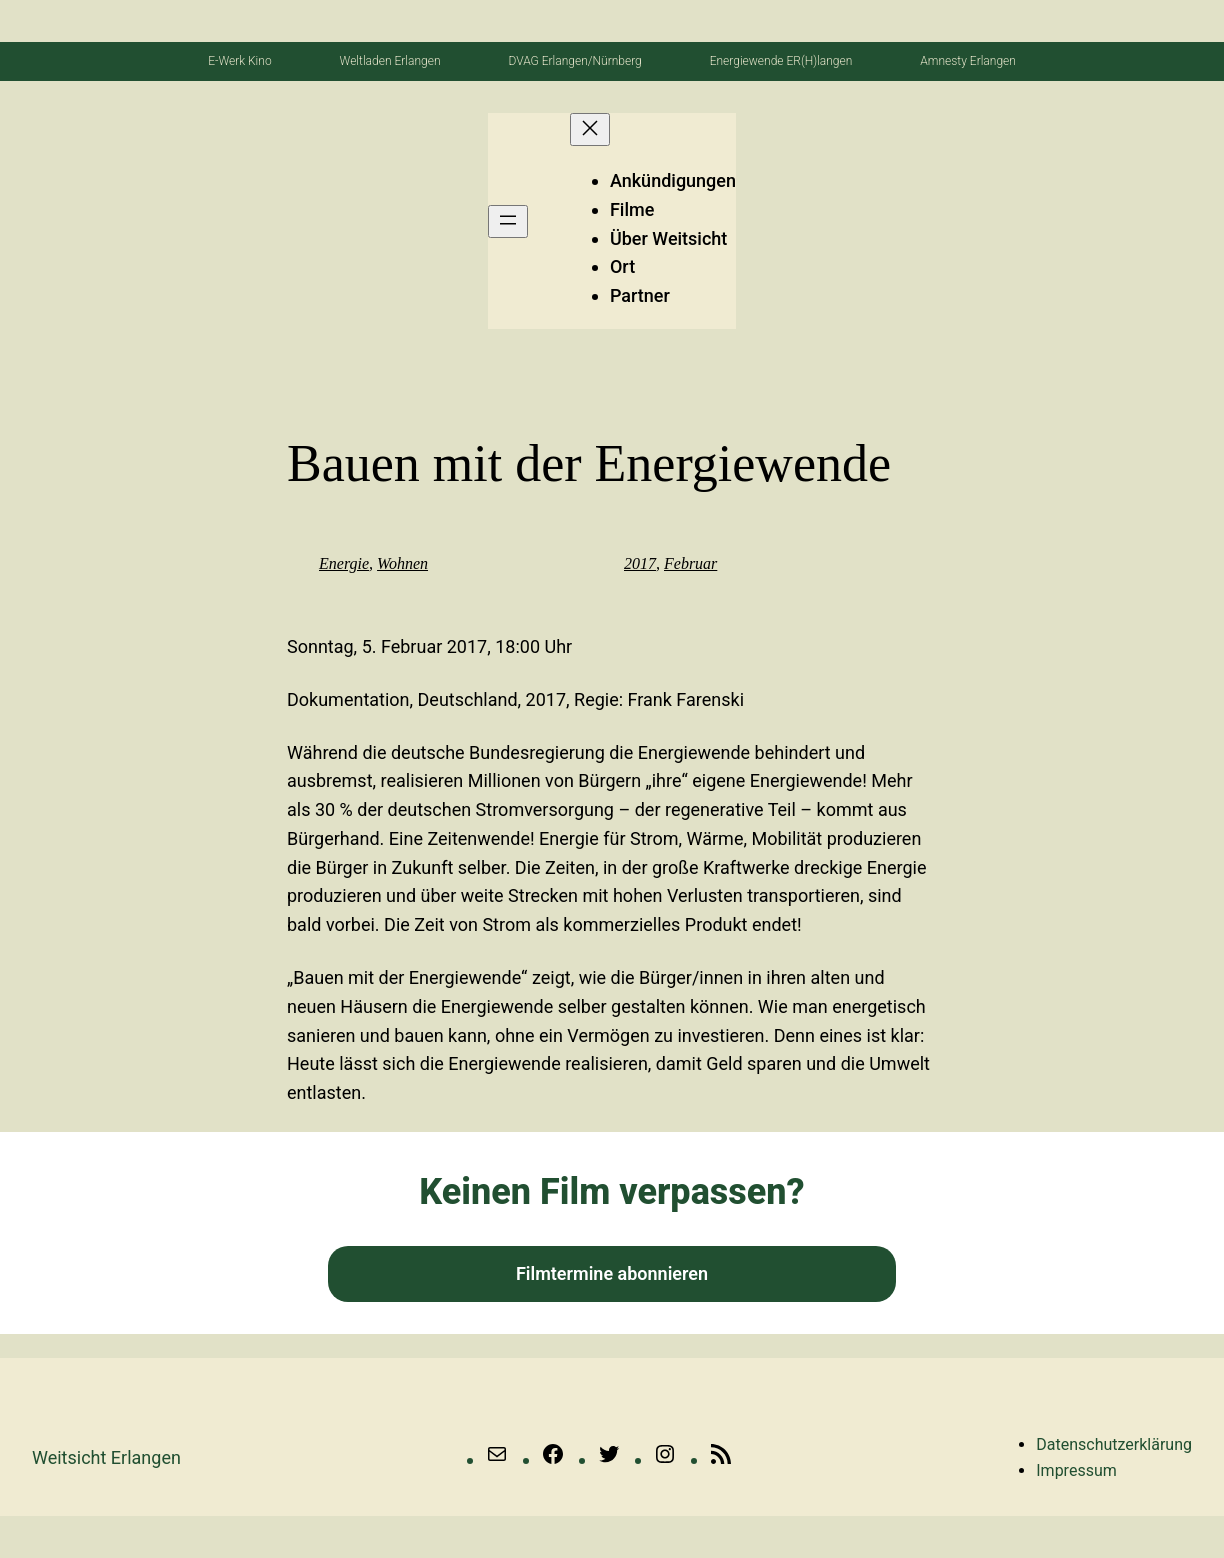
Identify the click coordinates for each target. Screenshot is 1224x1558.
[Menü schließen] (590, 129)
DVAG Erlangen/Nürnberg (574, 61)
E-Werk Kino (239, 61)
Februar (690, 563)
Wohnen (402, 563)
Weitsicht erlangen (106, 1457)
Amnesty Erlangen (968, 61)
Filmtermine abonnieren (612, 1273)
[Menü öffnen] (508, 221)
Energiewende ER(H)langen (781, 61)
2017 (640, 563)
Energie (344, 563)
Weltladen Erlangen (390, 61)
